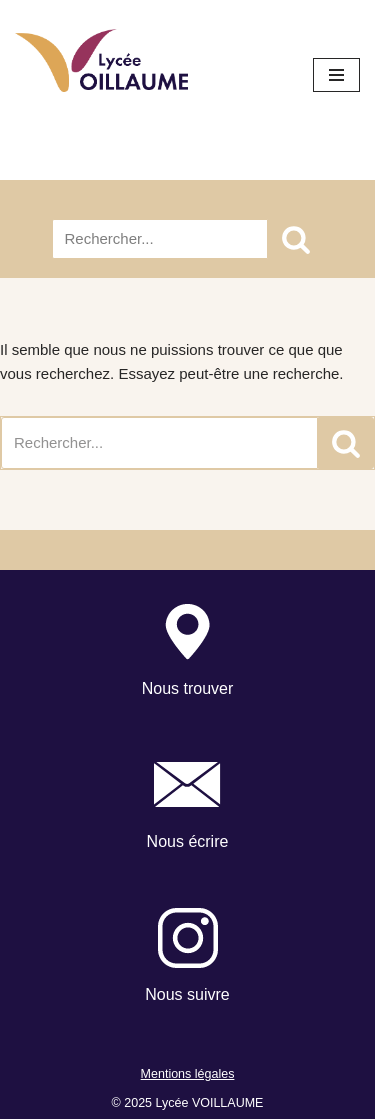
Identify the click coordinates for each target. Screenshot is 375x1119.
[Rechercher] (160, 239)
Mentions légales (188, 1074)
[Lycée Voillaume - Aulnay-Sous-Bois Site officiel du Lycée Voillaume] (101, 60)
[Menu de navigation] (336, 75)
